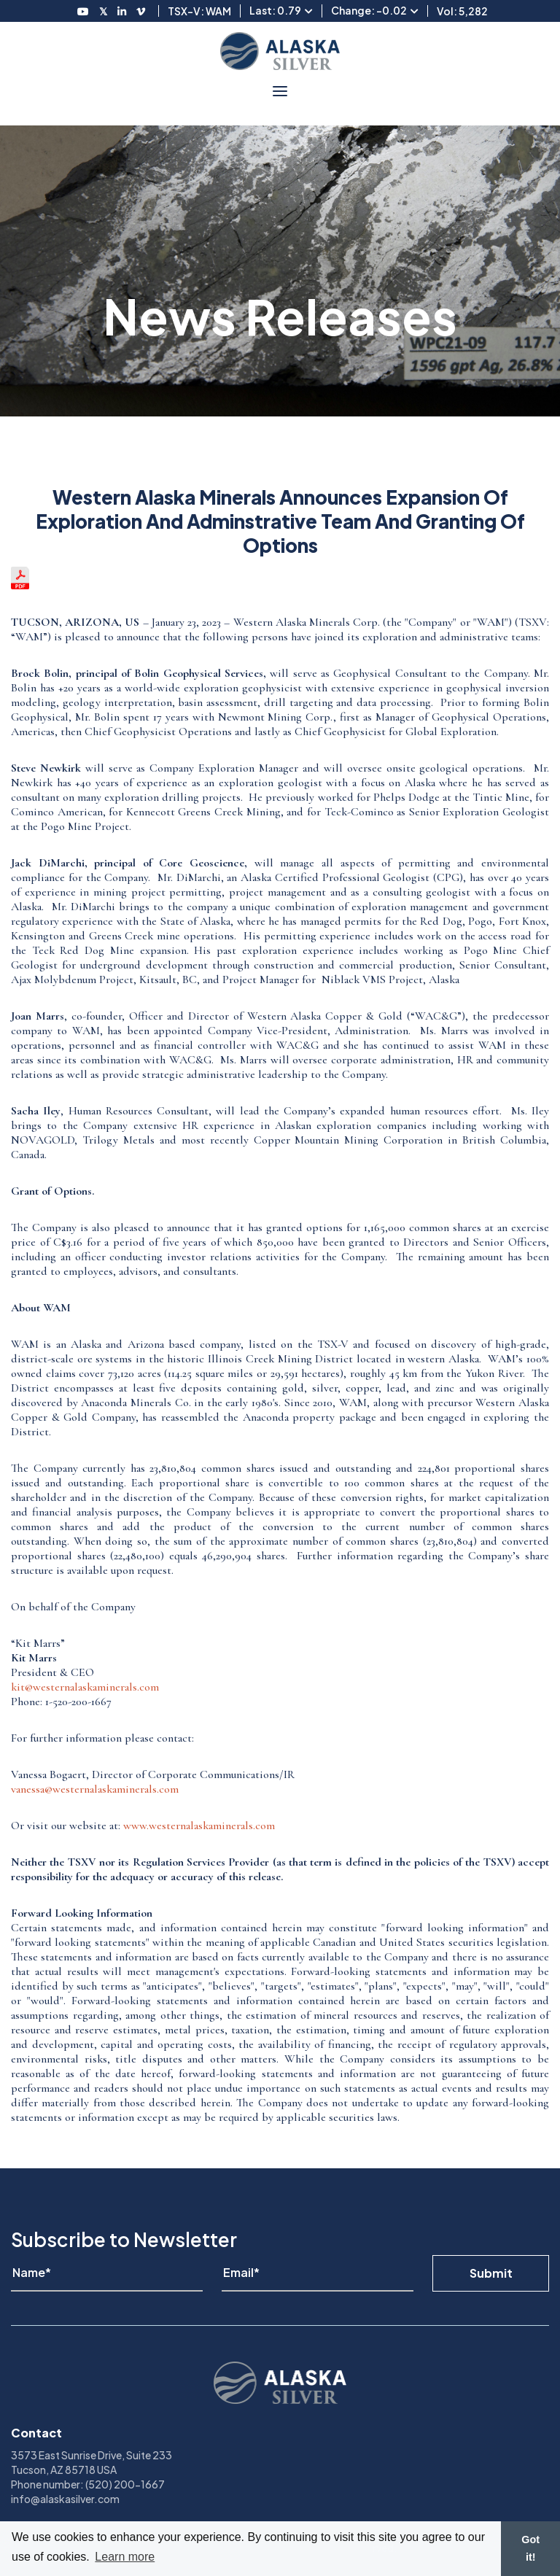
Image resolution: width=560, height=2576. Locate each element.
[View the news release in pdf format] (20, 585)
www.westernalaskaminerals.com (199, 1825)
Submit (491, 2273)
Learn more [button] (125, 2556)
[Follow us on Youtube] (83, 11)
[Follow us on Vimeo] (140, 11)
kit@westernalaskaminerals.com (85, 1687)
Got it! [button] (530, 2548)
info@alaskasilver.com (65, 2498)
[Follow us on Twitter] (103, 11)
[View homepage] (280, 51)
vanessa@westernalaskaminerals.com (95, 1789)
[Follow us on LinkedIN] (121, 11)
